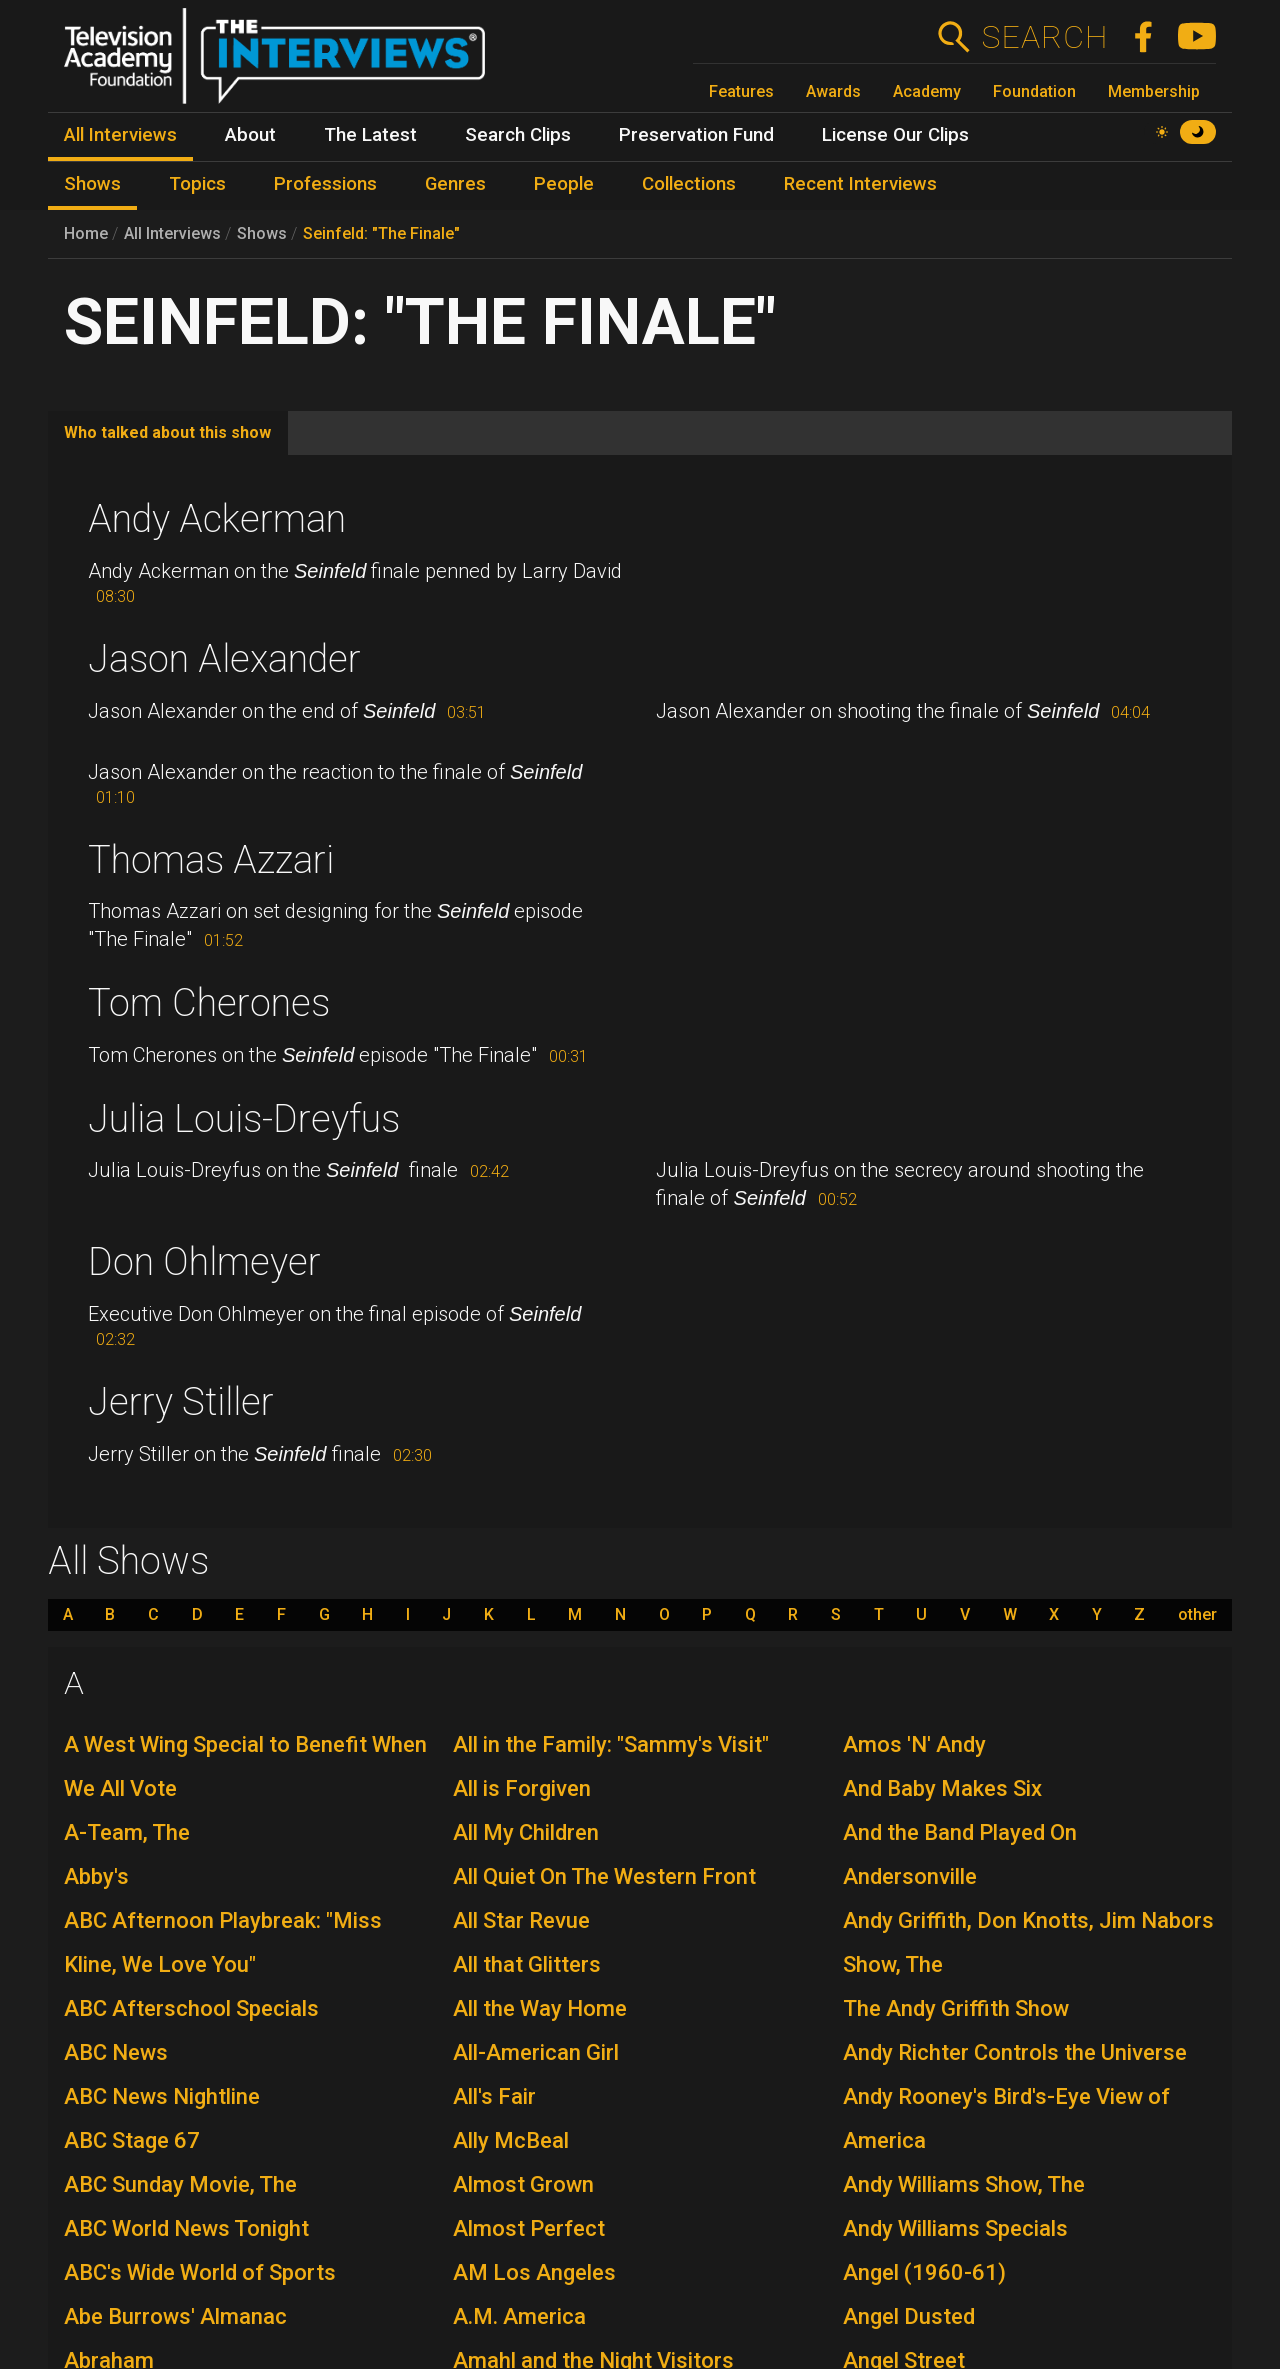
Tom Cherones (209, 1003)
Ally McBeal (511, 2140)
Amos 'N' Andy (914, 1744)
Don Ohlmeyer (204, 1262)
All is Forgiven (522, 1788)
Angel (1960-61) (924, 2272)
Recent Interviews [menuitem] (860, 184)
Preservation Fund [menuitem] (696, 135)
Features (741, 91)
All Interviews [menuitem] (120, 135)
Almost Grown (523, 2184)
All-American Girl (536, 2052)
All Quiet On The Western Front (604, 1876)
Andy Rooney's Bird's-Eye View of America (1006, 2118)
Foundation (1034, 91)
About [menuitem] (250, 135)
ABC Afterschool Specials (191, 2008)
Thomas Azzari (211, 860)
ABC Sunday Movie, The (180, 2184)
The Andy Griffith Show (956, 2008)
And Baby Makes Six (942, 1788)
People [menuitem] (564, 184)
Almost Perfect (529, 2228)
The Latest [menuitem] (370, 135)
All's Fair (494, 2096)
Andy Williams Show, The (964, 2184)
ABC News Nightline (162, 2096)
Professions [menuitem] (325, 184)
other (1197, 1615)
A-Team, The (127, 1832)
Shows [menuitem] (92, 184)
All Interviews (172, 233)
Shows (262, 233)
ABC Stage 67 (132, 2140)
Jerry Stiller (181, 1402)
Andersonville (910, 1876)
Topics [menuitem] (197, 184)
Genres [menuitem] (455, 184)
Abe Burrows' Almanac (175, 2316)
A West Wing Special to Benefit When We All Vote (245, 1766)
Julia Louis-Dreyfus (244, 1119)
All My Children (526, 1832)
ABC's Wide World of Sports (200, 2272)
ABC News (116, 2052)
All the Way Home (540, 2008)
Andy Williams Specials (955, 2228)
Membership (1154, 91)
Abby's (96, 1876)
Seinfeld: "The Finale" (381, 233)
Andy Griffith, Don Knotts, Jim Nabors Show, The (1028, 1942)
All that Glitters (527, 1964)
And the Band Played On (960, 1832)
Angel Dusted (909, 2316)
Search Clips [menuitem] (518, 135)
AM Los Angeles (534, 2272)
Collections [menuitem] (689, 184)
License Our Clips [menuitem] (895, 135)
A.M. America (519, 2316)
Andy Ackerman (217, 519)
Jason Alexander (224, 659)
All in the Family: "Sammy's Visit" (611, 1744)
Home (86, 233)
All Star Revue (521, 1920)
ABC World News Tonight (186, 2228)
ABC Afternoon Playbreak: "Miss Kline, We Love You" (223, 1942)
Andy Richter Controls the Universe (1015, 2052)
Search (1044, 37)
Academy (927, 91)
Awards (833, 91)
